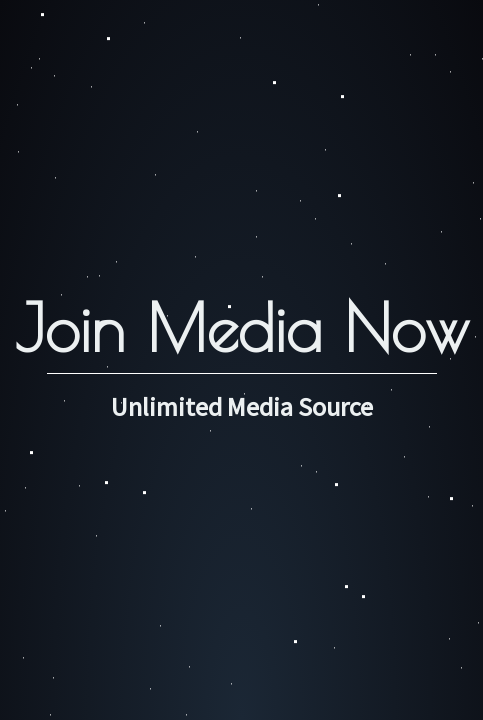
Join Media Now (242, 327)
